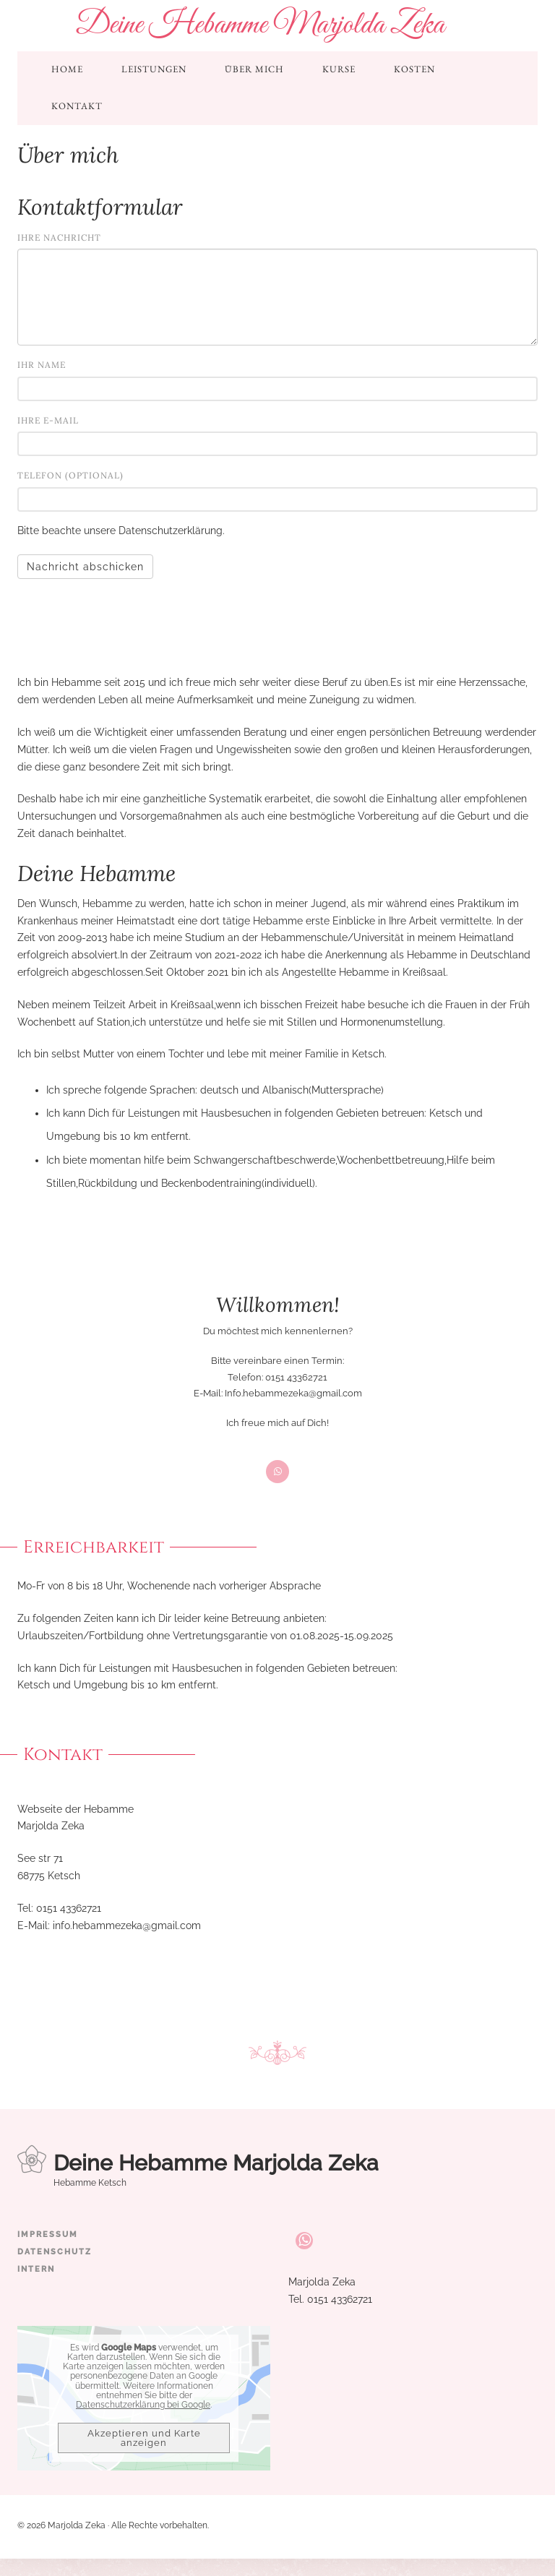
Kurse (339, 69)
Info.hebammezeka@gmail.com (293, 1393)
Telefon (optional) (70, 475)
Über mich (254, 69)
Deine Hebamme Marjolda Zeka (259, 25)
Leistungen (153, 69)
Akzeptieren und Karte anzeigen (144, 2438)
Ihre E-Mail (48, 420)
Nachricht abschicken (85, 566)
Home (67, 69)
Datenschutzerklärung (171, 530)
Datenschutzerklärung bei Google (143, 2405)
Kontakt (77, 106)
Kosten (414, 69)
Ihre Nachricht (59, 237)
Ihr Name (41, 364)
